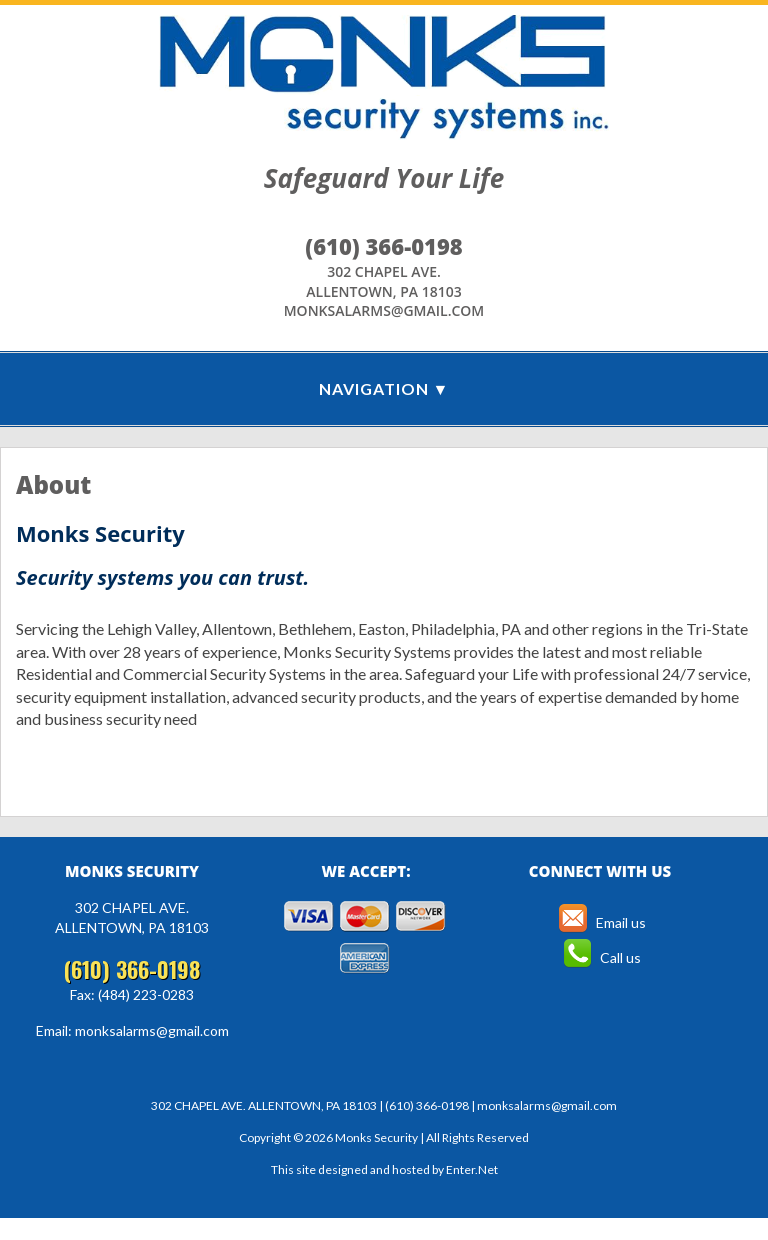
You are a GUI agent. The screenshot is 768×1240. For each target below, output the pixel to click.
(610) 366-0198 (383, 246)
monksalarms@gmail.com (384, 310)
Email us (600, 922)
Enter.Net (472, 1169)
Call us (600, 957)
